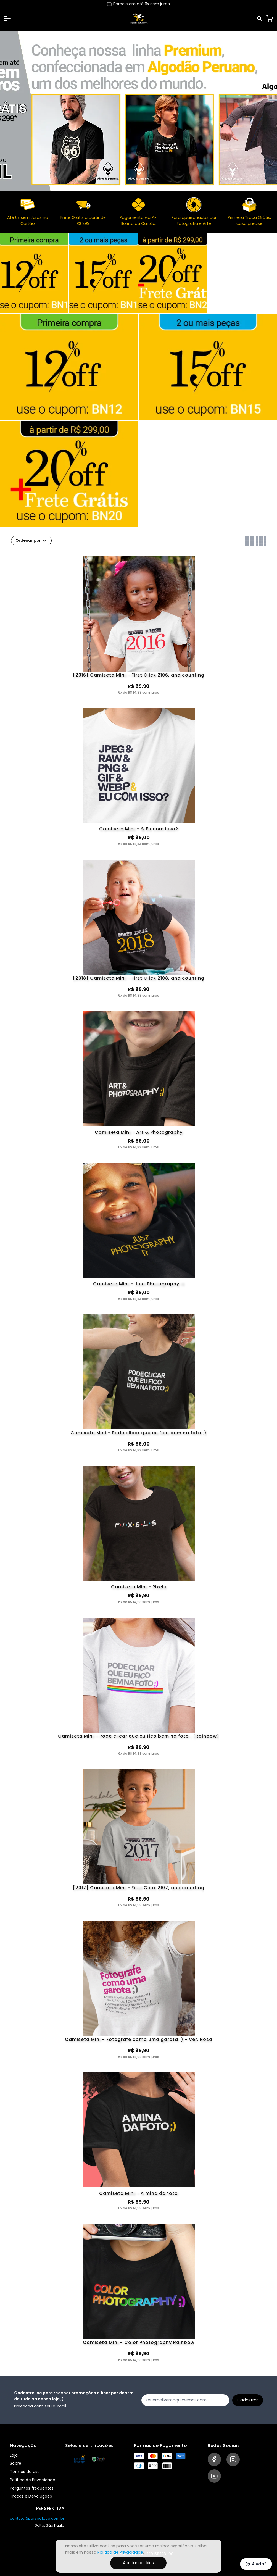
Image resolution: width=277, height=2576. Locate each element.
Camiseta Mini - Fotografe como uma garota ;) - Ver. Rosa (138, 2040)
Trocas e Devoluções (31, 2496)
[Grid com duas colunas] (249, 541)
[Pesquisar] (260, 18)
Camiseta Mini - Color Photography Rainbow (138, 2343)
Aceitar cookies (138, 2563)
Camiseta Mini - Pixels (138, 1587)
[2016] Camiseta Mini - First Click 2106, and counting (138, 675)
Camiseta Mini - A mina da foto (138, 2193)
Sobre (15, 2463)
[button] (7, 18)
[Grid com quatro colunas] (261, 541)
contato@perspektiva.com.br (37, 2518)
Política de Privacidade (32, 2480)
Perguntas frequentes (32, 2488)
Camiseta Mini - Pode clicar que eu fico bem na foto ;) (138, 1433)
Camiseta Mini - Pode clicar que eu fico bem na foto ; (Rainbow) (138, 1736)
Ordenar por (31, 540)
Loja (14, 2455)
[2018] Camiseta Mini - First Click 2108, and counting (138, 978)
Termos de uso (25, 2471)
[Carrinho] (269, 18)
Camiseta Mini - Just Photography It (138, 1284)
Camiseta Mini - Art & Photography (139, 1132)
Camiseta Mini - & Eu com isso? (138, 829)
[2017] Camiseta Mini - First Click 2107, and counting (138, 1888)
